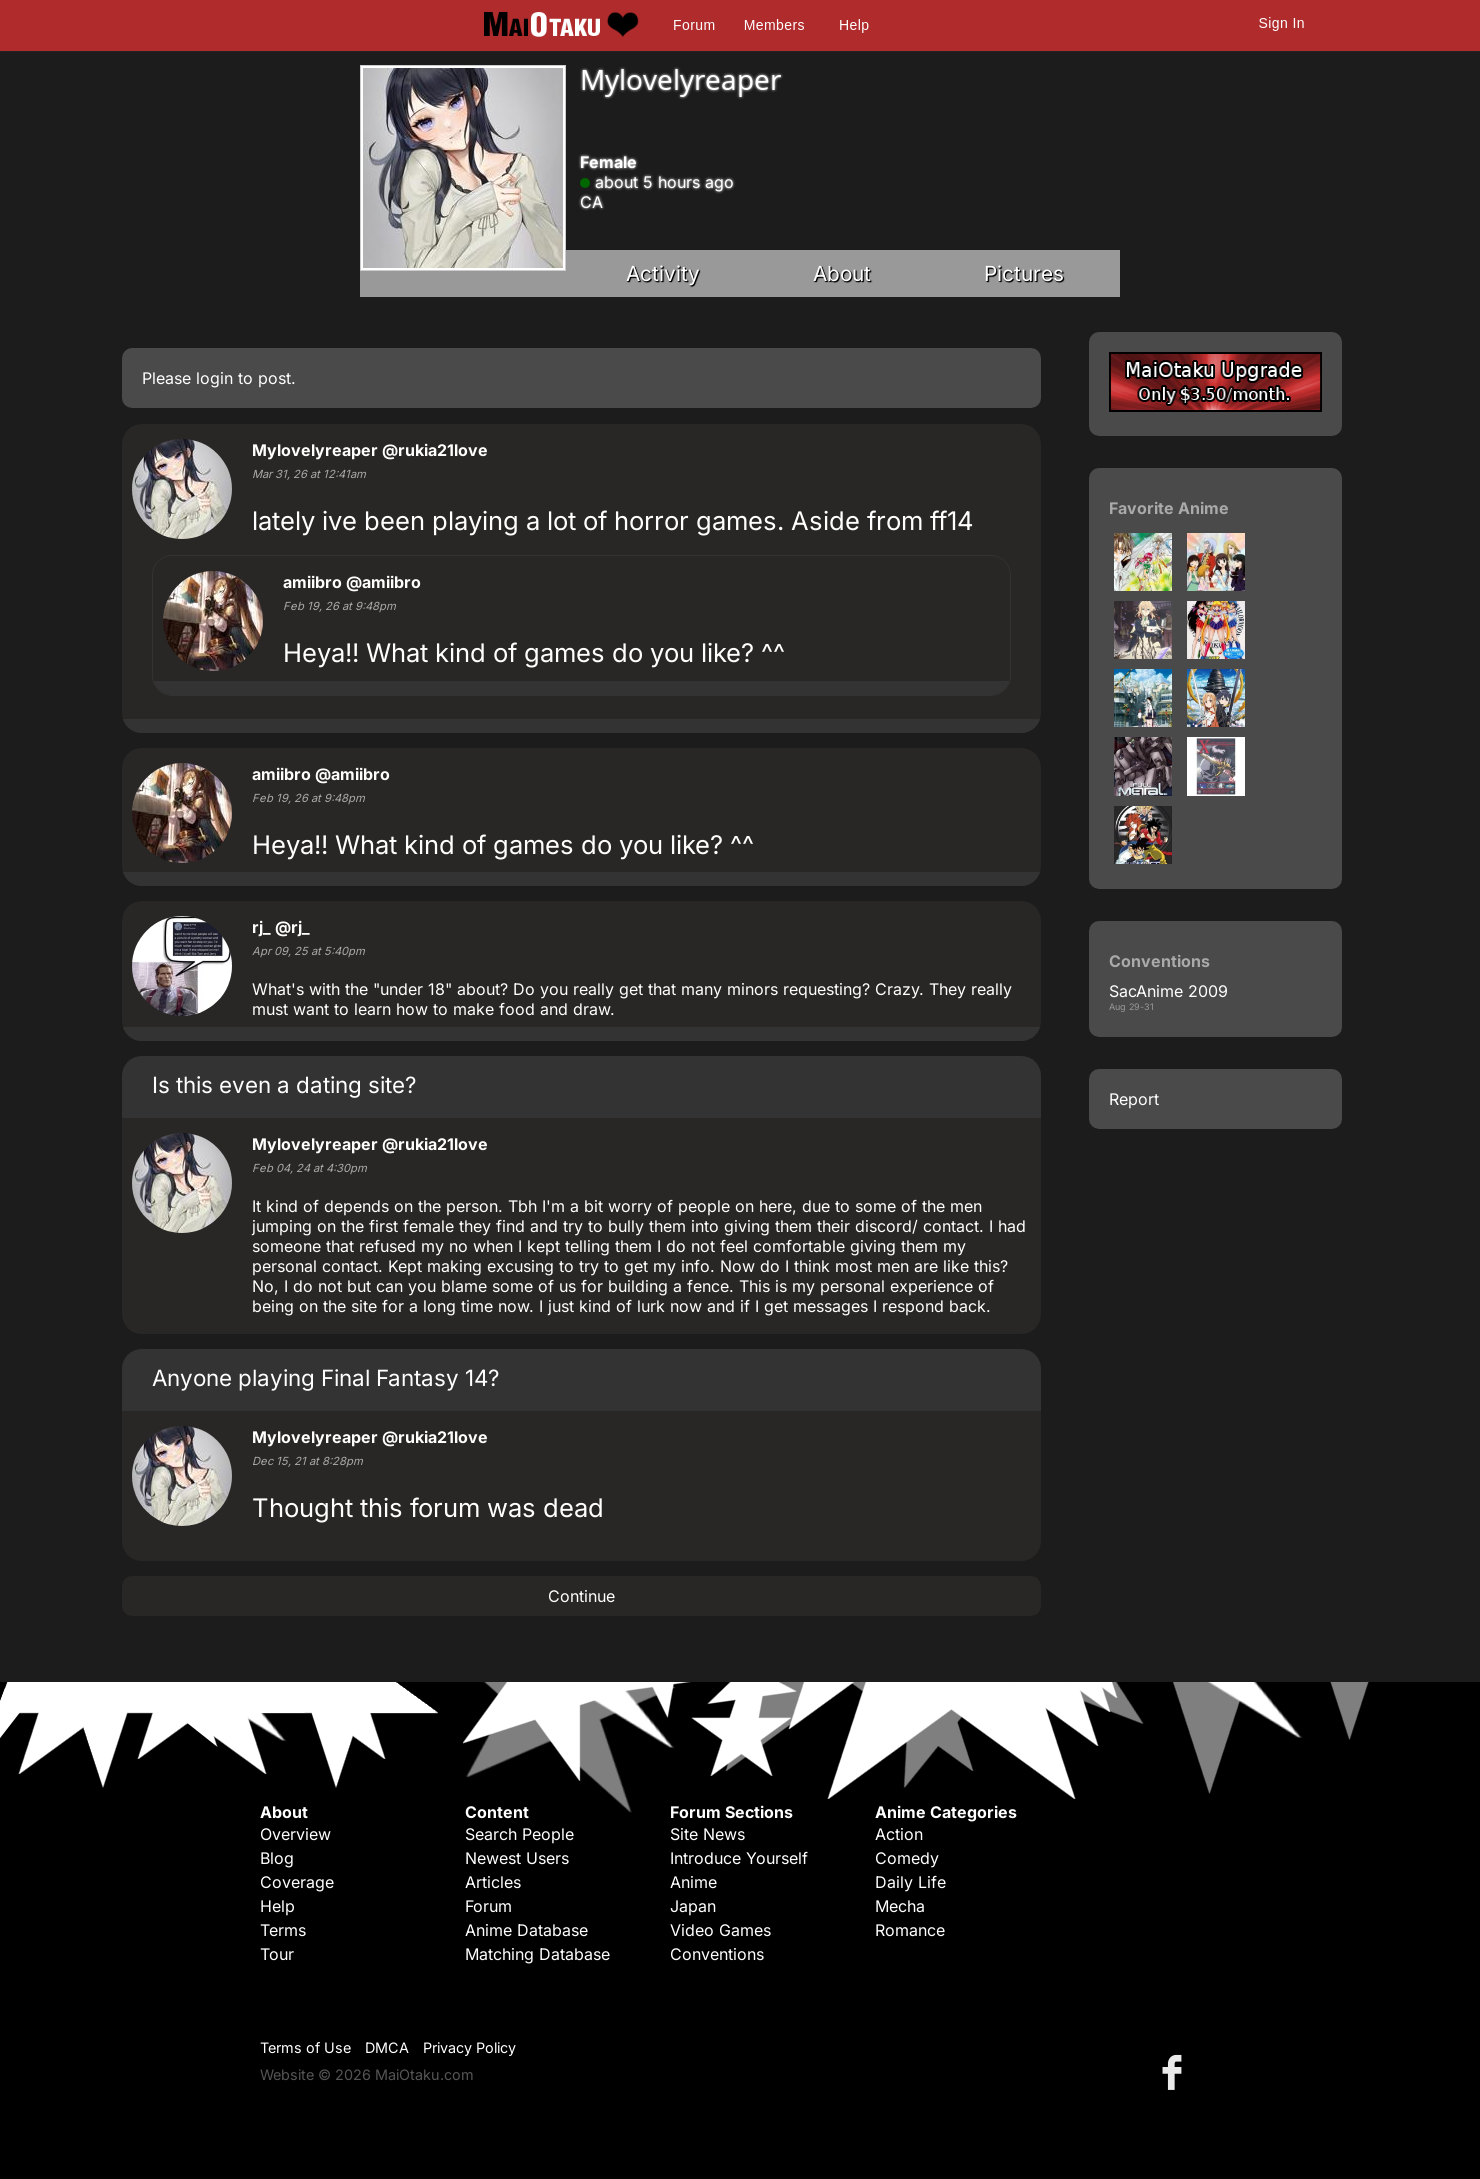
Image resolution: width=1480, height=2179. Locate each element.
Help (854, 25)
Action (899, 1834)
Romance (910, 1930)
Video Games (720, 1930)
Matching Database (537, 1954)
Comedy (907, 1858)
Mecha (900, 1906)
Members (774, 25)
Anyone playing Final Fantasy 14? (325, 1377)
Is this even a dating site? (284, 1084)
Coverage (297, 1882)
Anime (693, 1882)
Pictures (1024, 273)
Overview (295, 1834)
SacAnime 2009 (1168, 991)
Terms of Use (305, 2047)
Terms (283, 1930)
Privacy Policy (469, 2047)
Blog (277, 1858)
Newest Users (517, 1858)
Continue (581, 1596)
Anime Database (526, 1930)
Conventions (717, 1954)
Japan (693, 1906)
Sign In (1282, 23)
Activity (663, 273)
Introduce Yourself (739, 1858)
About (842, 273)
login (214, 378)
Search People (519, 1834)
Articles (493, 1882)
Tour (277, 1954)
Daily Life (910, 1882)
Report (1134, 1099)
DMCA (387, 2047)
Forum (694, 25)
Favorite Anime (1169, 508)
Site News (707, 1834)
